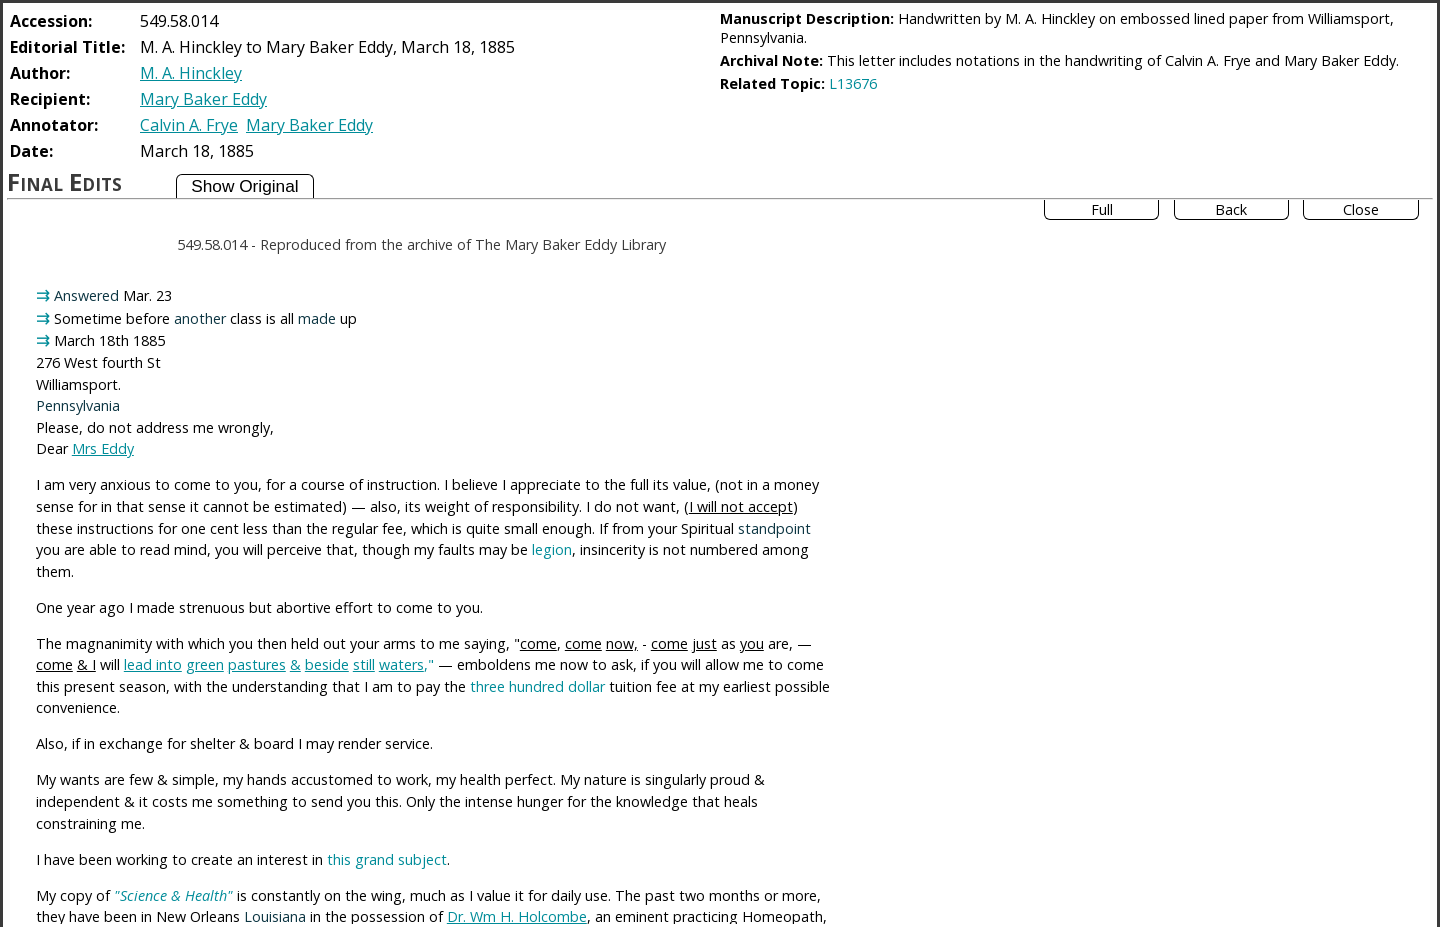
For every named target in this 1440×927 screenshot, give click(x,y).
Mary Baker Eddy (203, 99)
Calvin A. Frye (189, 125)
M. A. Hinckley (191, 73)
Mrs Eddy (103, 448)
